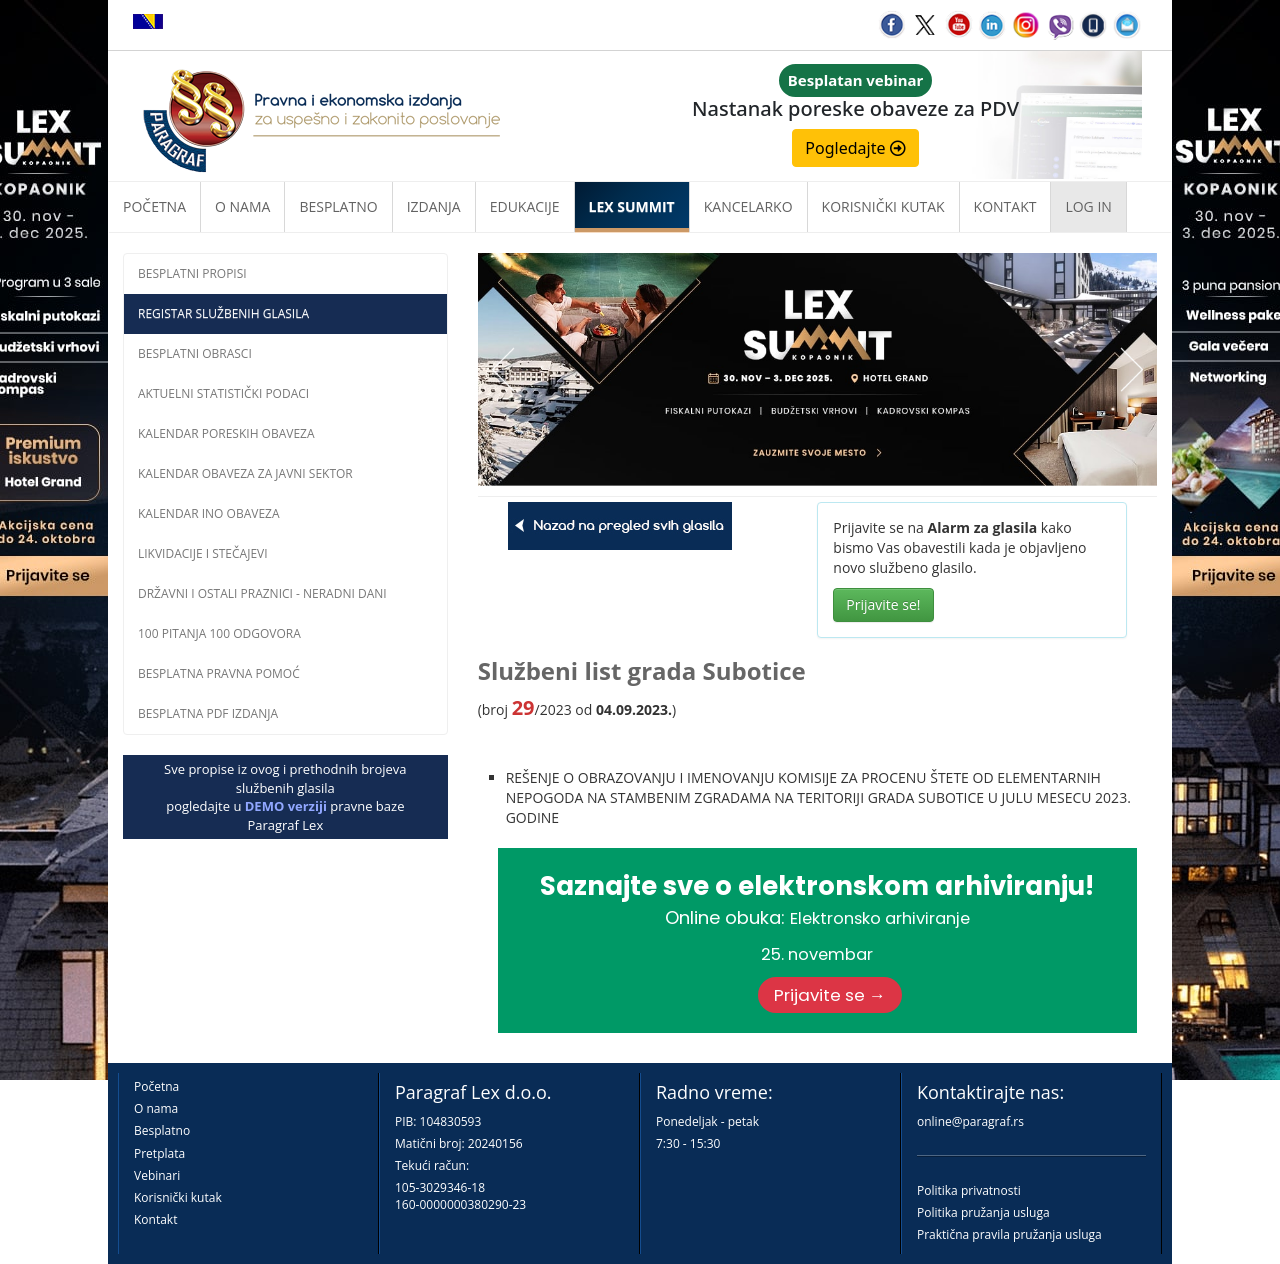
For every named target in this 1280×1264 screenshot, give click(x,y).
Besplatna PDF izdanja (208, 713)
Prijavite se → (830, 995)
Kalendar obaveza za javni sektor (245, 473)
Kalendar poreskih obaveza (226, 433)
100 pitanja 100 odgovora (219, 633)
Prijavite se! (883, 604)
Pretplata (159, 1153)
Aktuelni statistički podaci (223, 393)
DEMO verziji (286, 806)
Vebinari (157, 1175)
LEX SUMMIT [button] (632, 206)
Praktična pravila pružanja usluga (1009, 1234)
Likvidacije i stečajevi (203, 553)
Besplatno (338, 206)
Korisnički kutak (178, 1197)
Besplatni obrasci (195, 353)
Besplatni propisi (192, 273)
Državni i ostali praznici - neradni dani (262, 593)
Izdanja (434, 206)
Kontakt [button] (1005, 206)
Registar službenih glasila (223, 313)
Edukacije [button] (525, 206)
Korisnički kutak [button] (883, 206)
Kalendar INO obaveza (209, 513)
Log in (1088, 206)
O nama (242, 206)
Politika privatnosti (969, 1190)
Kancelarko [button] (748, 206)
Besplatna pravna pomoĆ (219, 673)
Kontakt (155, 1219)
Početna (154, 206)
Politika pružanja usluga (983, 1212)
